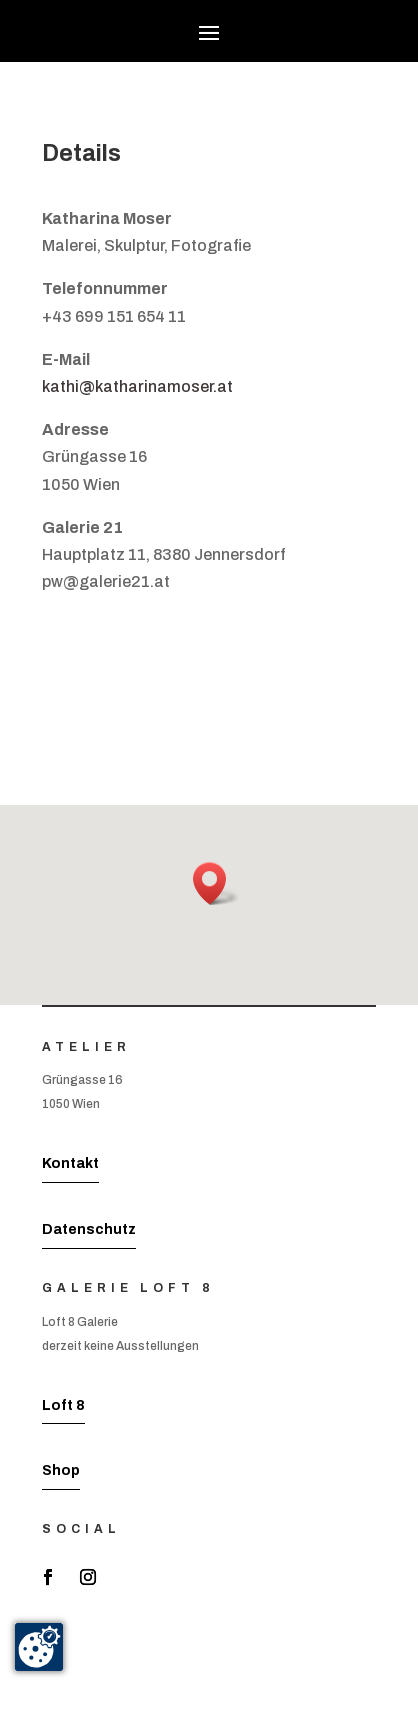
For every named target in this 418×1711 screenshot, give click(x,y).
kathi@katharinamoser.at (137, 386)
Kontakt (70, 1163)
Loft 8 (63, 1405)
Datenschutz (89, 1229)
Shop (61, 1470)
